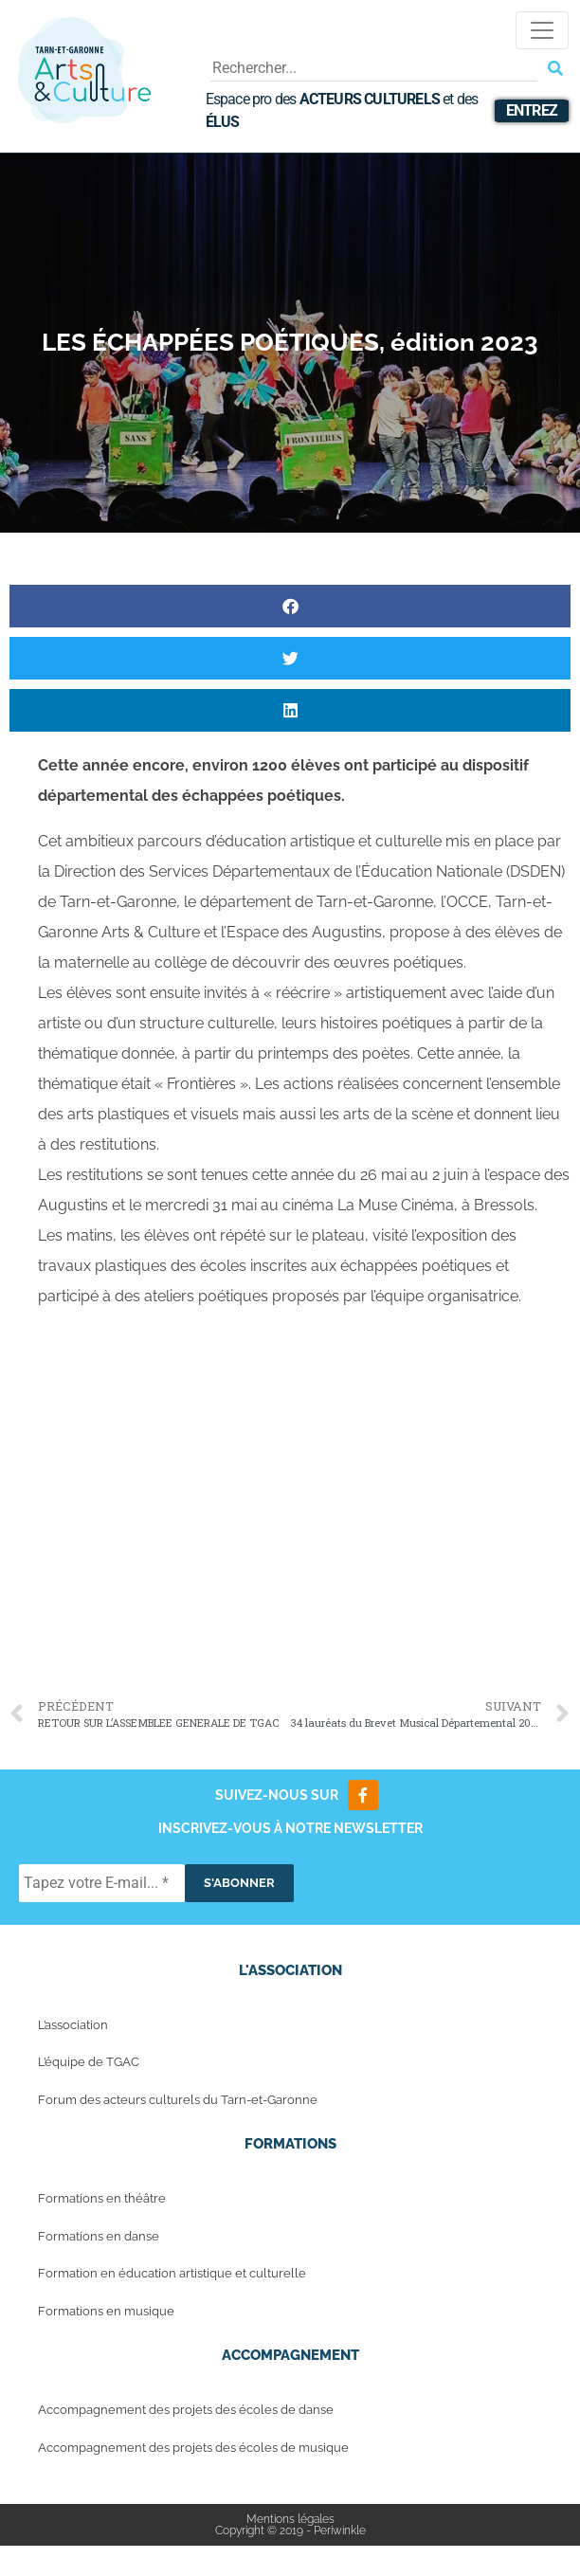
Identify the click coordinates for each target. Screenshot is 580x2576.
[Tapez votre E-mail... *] (102, 1883)
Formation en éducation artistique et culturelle (172, 2273)
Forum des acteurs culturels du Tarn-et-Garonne (177, 2100)
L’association (73, 2025)
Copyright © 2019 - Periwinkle (290, 2530)
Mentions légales (290, 2519)
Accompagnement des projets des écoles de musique (193, 2447)
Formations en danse (98, 2236)
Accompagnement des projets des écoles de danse (186, 2410)
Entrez (531, 110)
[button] (290, 606)
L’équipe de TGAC (88, 2062)
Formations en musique (106, 2311)
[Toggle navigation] (542, 30)
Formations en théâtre (102, 2198)
